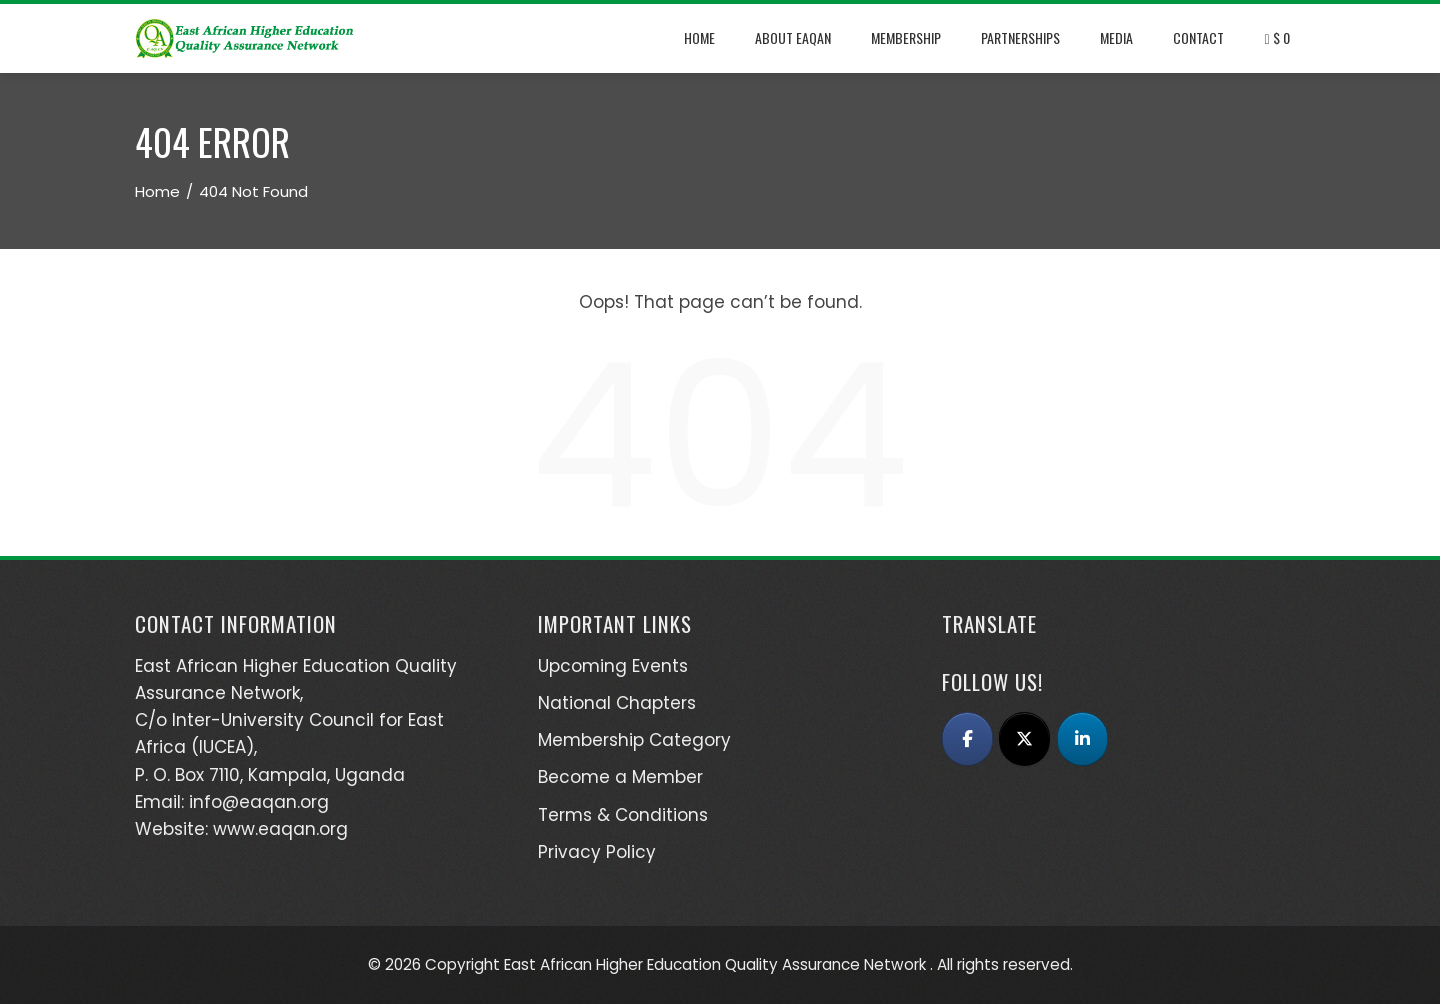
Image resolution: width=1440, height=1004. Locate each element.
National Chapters (617, 703)
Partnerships (1020, 37)
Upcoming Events (613, 666)
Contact (1198, 37)
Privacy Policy (597, 852)
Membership (906, 37)
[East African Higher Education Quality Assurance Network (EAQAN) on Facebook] (967, 739)
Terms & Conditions (623, 815)
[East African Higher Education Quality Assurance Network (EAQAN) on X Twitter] (1024, 739)
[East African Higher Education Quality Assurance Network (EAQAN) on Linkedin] (1082, 739)
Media (1116, 37)
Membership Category (634, 740)
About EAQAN (793, 37)
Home (699, 37)
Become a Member (620, 777)
